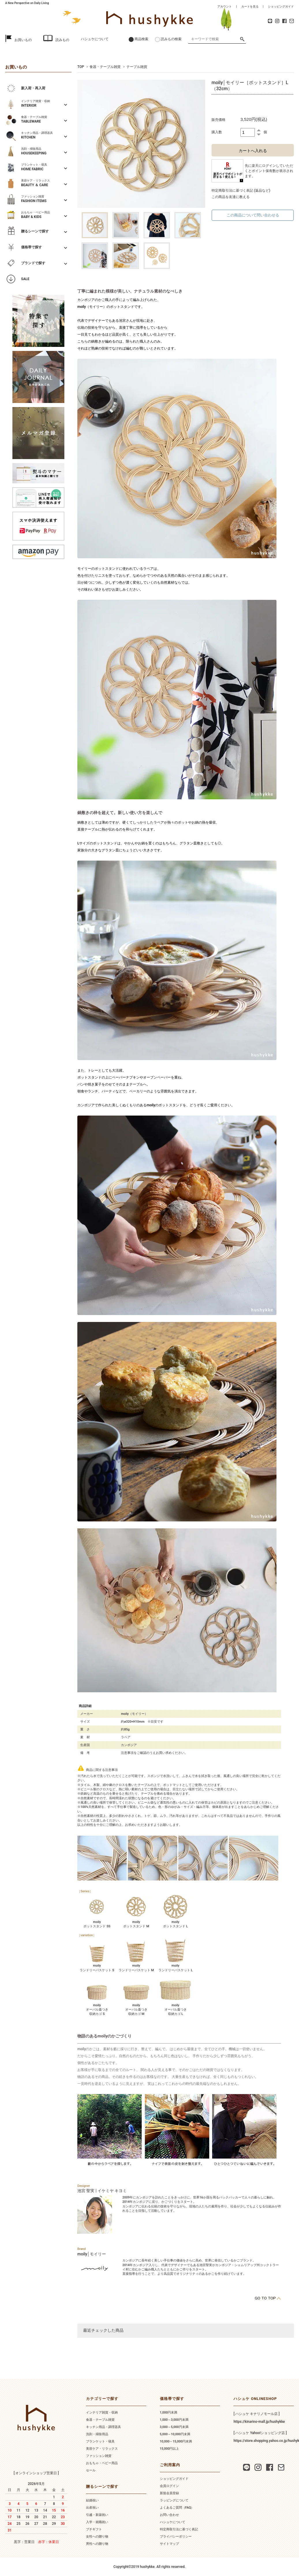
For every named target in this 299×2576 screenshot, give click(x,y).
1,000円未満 (168, 2412)
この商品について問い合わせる (253, 215)
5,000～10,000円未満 (175, 2434)
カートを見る (250, 6)
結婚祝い (92, 2500)
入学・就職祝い (97, 2522)
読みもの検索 (171, 39)
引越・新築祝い (97, 2515)
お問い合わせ (169, 2515)
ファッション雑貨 (98, 2456)
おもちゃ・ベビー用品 (102, 2463)
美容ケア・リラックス (102, 2449)
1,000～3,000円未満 (174, 2420)
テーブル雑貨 (136, 67)
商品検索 (141, 39)
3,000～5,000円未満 (174, 2427)
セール (91, 2470)
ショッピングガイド (281, 6)
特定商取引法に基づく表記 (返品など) (241, 190)
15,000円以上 (169, 2449)
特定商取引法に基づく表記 (179, 2529)
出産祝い (92, 2508)
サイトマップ (169, 2544)
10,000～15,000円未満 (176, 2441)
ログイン (269, 166)
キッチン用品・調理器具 (103, 2427)
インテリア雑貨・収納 (102, 2412)
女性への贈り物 (97, 2536)
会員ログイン (169, 2486)
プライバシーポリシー (176, 2536)
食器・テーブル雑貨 (105, 67)
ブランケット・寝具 (100, 2441)
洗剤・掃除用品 (97, 2434)
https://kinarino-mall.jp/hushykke (259, 2422)
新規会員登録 (169, 2493)
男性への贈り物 (97, 2544)
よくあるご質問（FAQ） (177, 2508)
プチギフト (94, 2529)
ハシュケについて (95, 39)
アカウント (224, 6)
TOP (80, 67)
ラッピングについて (174, 2500)
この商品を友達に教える (231, 197)
